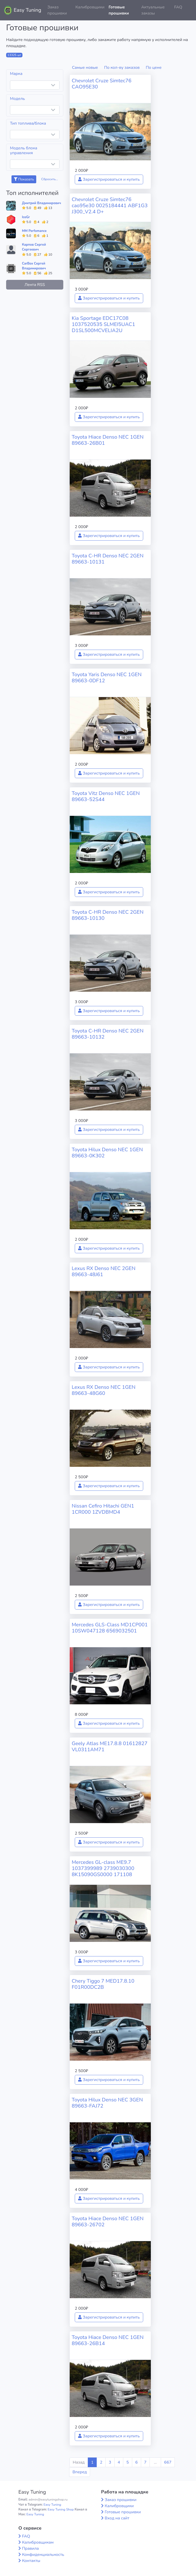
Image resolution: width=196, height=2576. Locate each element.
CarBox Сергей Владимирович (34, 266)
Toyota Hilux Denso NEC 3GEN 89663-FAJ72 (107, 2102)
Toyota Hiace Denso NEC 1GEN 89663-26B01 (107, 440)
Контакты (31, 2561)
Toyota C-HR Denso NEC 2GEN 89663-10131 (107, 558)
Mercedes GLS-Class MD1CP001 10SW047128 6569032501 (110, 1627)
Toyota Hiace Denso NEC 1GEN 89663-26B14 (107, 2340)
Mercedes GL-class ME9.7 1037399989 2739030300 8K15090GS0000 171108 (103, 1868)
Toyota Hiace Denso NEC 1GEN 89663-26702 (107, 2221)
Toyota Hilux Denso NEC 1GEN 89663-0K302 (107, 1152)
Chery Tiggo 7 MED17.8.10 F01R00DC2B (103, 1984)
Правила (30, 2548)
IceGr (26, 217)
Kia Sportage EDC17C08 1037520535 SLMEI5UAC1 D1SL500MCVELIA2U (103, 324)
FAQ (178, 7)
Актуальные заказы (153, 10)
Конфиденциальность (43, 2554)
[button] (188, 10)
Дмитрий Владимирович (41, 203)
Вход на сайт (117, 2518)
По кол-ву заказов (122, 67)
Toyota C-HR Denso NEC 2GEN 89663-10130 (107, 915)
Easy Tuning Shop (61, 2509)
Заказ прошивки (57, 10)
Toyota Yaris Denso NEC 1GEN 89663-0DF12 (107, 677)
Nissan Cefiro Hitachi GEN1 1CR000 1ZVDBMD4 (103, 1508)
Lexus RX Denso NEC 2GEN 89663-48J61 (104, 1271)
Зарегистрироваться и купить (109, 179)
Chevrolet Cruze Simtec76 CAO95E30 (101, 83)
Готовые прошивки (118, 10)
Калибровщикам (38, 2542)
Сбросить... (49, 179)
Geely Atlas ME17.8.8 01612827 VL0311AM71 (110, 1746)
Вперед (79, 2472)
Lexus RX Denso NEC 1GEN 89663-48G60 (104, 1390)
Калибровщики (89, 7)
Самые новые (85, 67)
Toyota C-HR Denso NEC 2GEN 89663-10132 (107, 1033)
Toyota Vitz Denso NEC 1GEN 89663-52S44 (106, 796)
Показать (24, 179)
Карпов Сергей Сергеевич (34, 247)
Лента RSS (34, 284)
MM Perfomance (34, 231)
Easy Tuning (27, 10)
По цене (154, 67)
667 (168, 2462)
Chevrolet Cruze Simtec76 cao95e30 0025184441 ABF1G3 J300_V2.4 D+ (110, 205)
